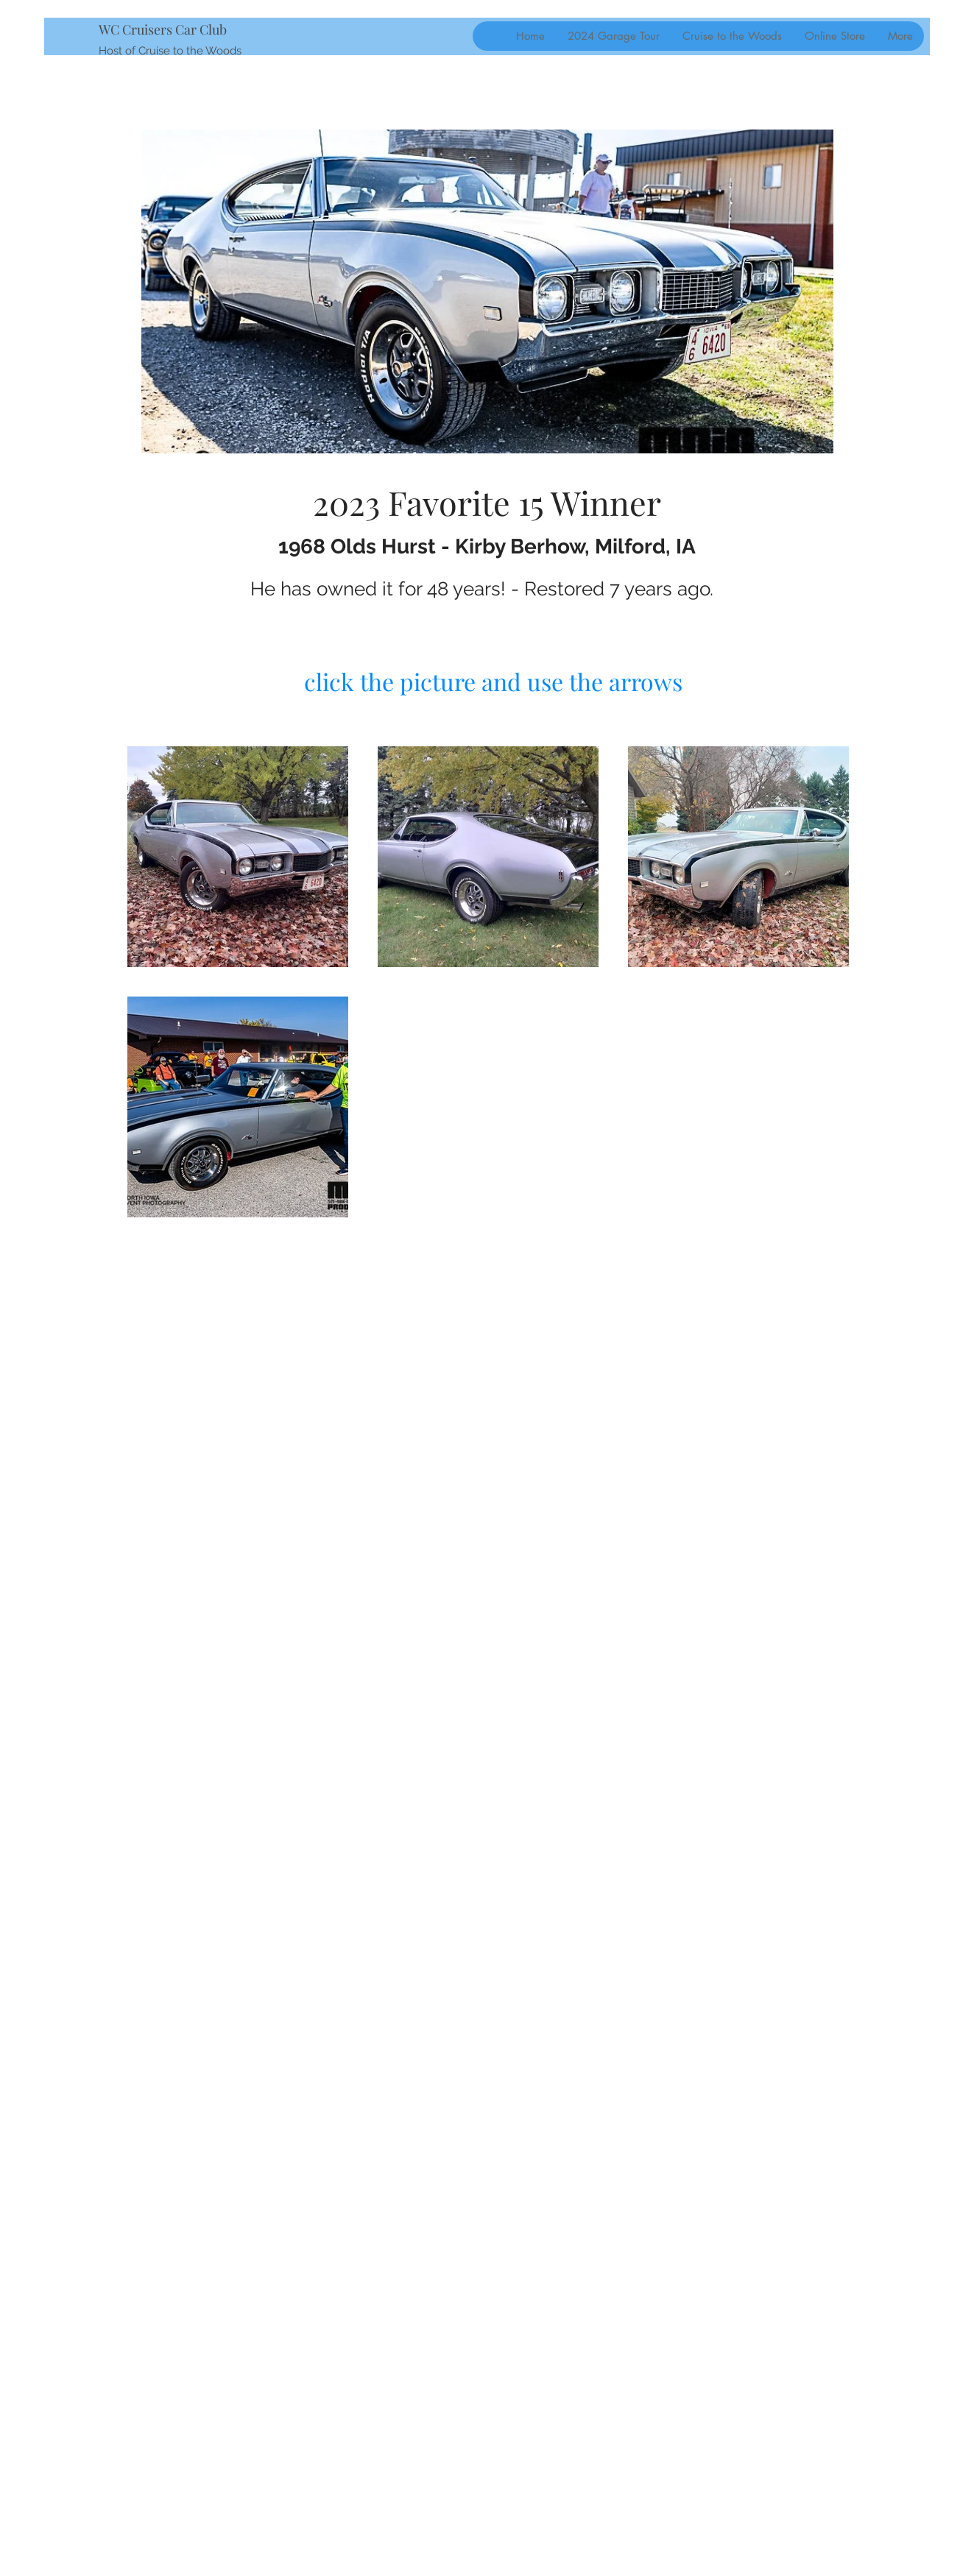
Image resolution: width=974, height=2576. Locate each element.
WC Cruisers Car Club (163, 29)
